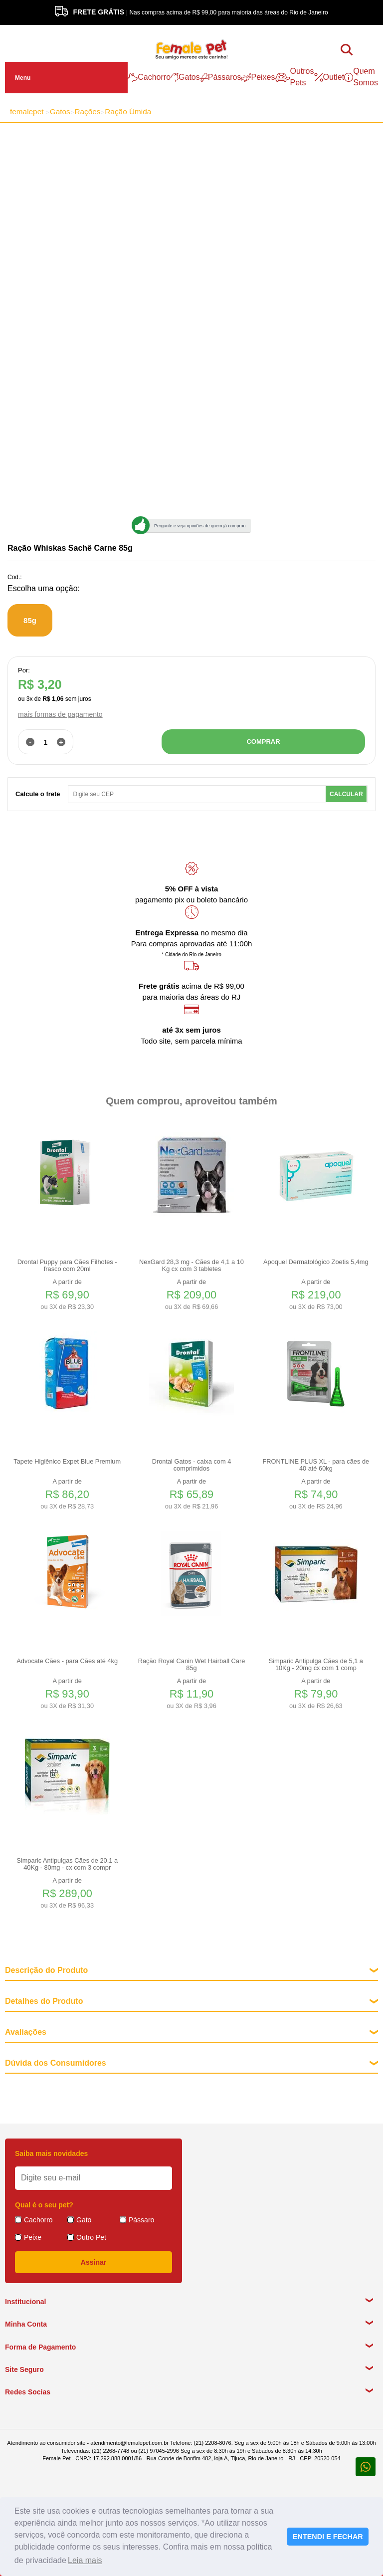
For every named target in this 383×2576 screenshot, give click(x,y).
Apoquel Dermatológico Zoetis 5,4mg (316, 1262)
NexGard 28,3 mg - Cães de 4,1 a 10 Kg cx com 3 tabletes (191, 1266)
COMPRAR (263, 741)
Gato (83, 2220)
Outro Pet (91, 2237)
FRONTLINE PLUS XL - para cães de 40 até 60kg (316, 1465)
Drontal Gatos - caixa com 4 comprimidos (191, 1465)
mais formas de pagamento (60, 714)
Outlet (329, 77)
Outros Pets (294, 77)
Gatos (185, 77)
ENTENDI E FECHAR (328, 2537)
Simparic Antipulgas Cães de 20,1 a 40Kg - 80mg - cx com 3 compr (67, 1864)
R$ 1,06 (52, 699)
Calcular (346, 794)
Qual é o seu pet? (44, 2205)
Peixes (258, 77)
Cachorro (149, 77)
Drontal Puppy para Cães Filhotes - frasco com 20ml (67, 1266)
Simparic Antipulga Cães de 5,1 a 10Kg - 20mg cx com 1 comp (316, 1665)
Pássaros (220, 77)
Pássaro (141, 2220)
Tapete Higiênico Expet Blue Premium (67, 1461)
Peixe (32, 2237)
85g (29, 620)
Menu (22, 77)
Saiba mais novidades (51, 2153)
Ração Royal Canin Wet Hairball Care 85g (191, 1665)
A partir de (67, 1294)
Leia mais (85, 2560)
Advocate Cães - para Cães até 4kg (67, 1661)
